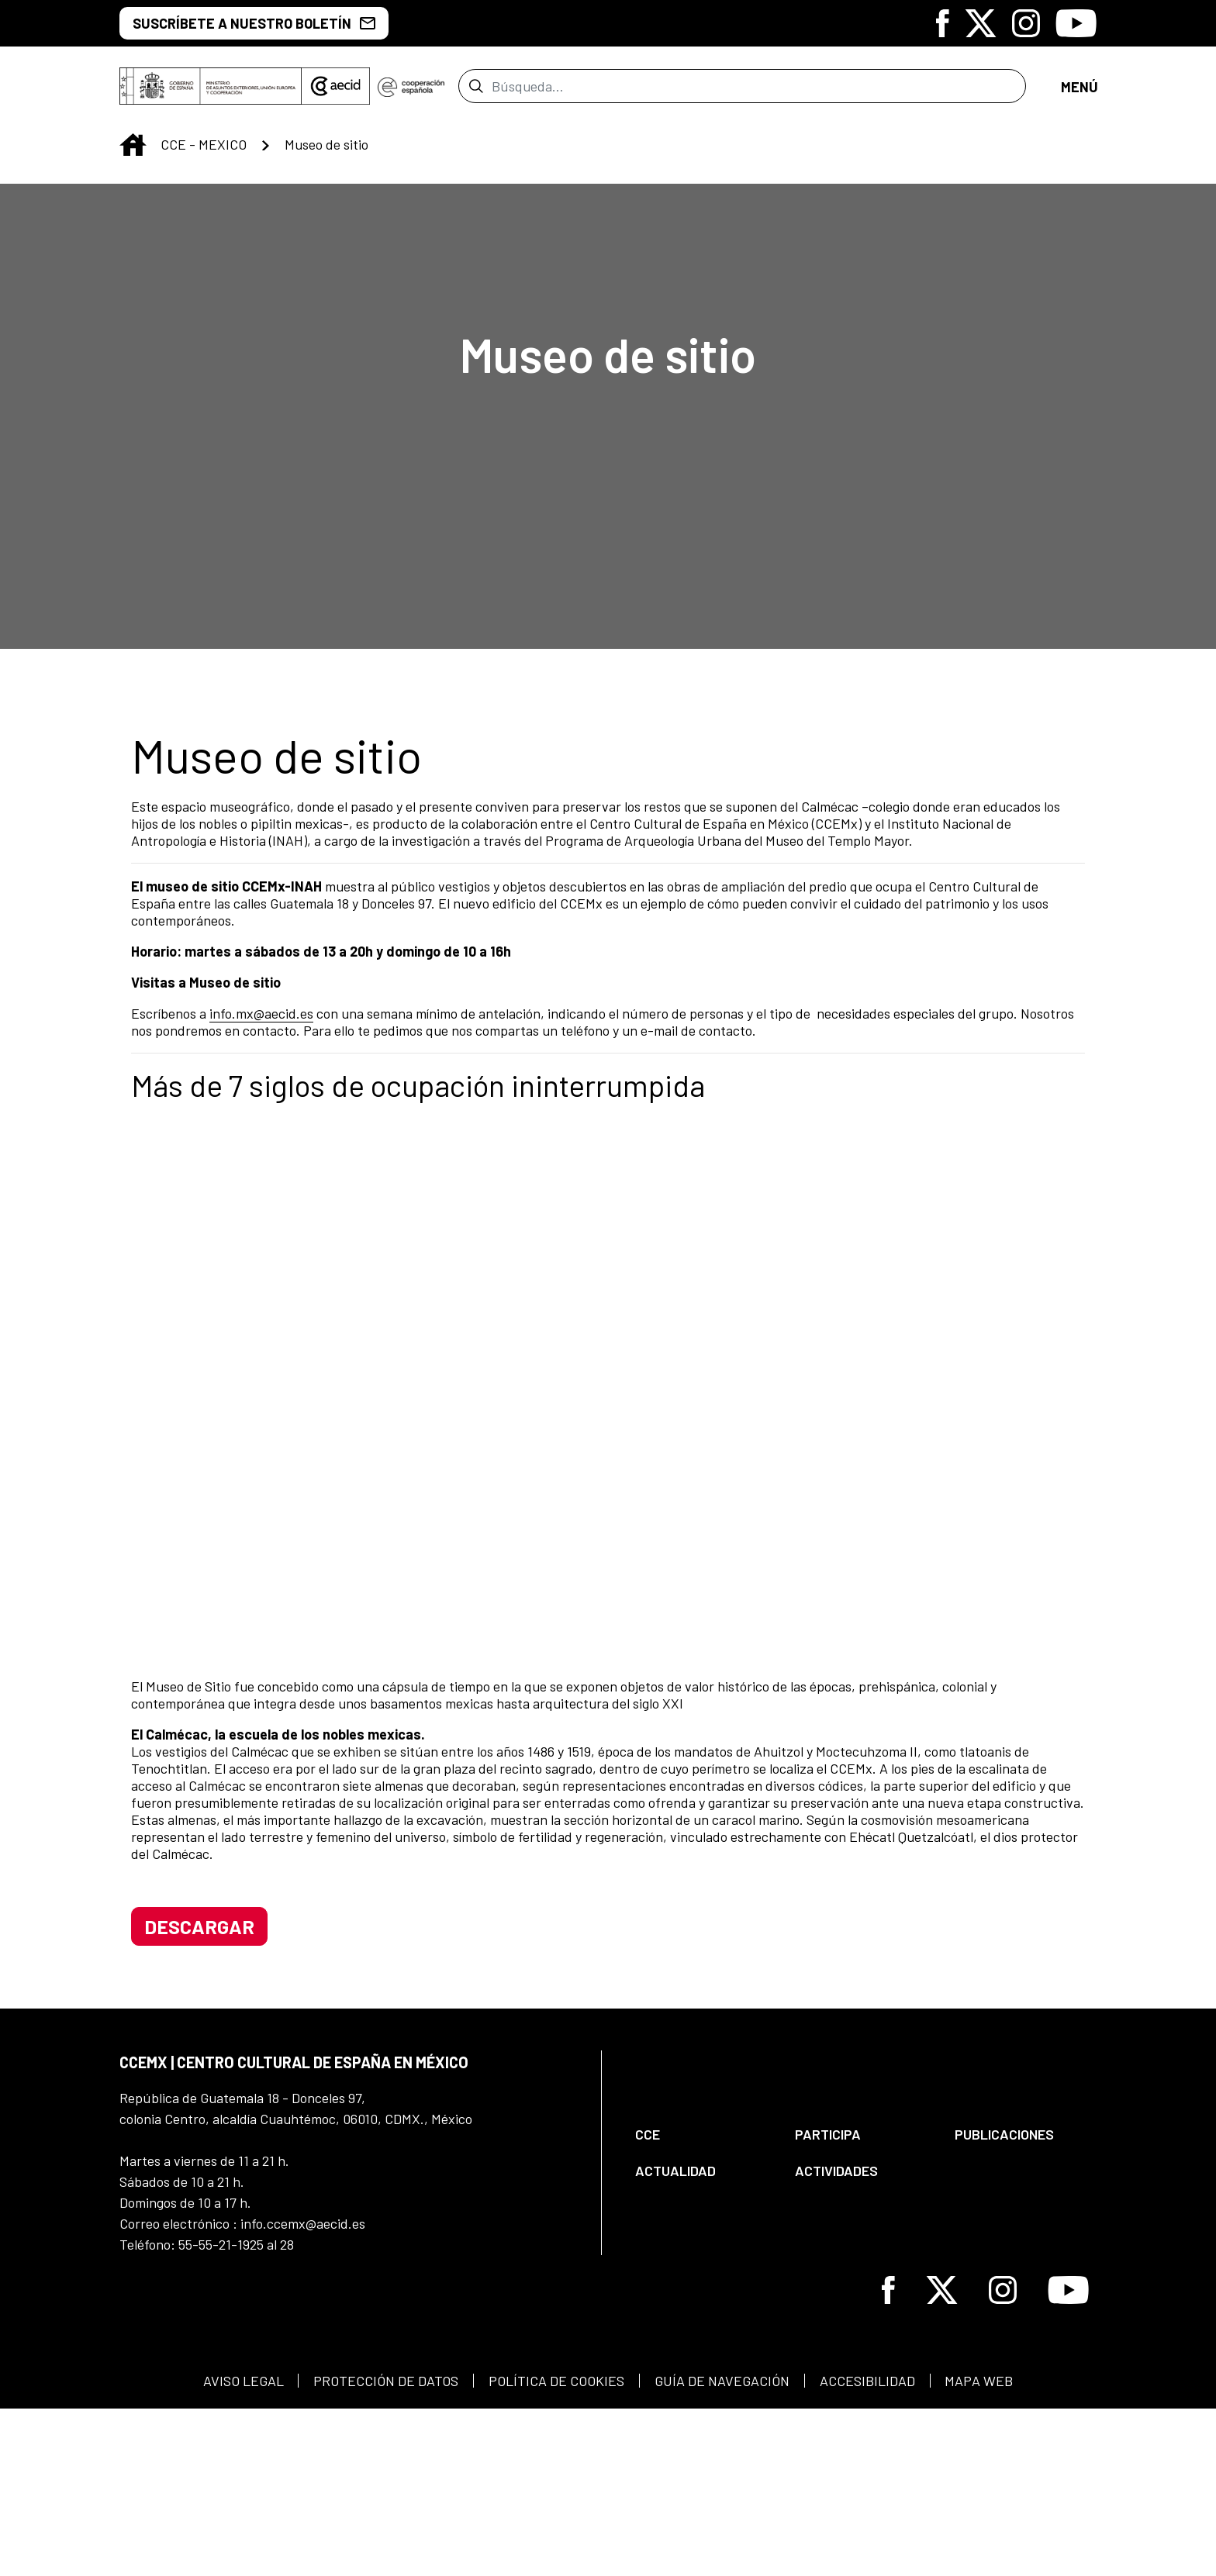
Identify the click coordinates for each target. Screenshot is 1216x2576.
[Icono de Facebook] (942, 23)
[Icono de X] (981, 23)
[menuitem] (702, 2281)
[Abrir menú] (1079, 91)
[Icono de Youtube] (1076, 23)
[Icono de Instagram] (1026, 23)
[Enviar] (475, 90)
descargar (199, 2073)
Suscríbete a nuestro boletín (254, 23)
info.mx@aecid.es (261, 1022)
